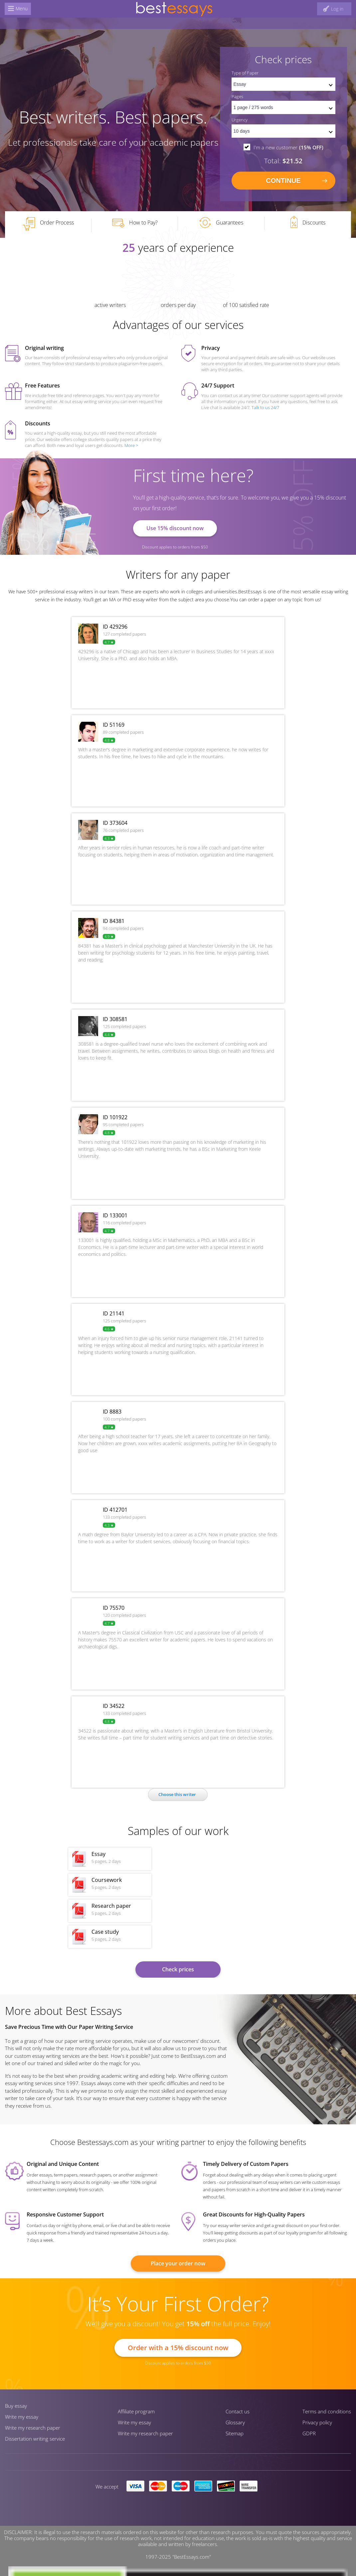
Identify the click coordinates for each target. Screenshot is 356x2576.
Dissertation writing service (35, 2439)
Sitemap (235, 2433)
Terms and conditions (326, 2411)
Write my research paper (32, 2428)
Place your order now (178, 2263)
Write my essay (21, 2417)
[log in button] (333, 8)
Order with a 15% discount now (178, 2347)
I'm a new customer (288, 147)
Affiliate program (136, 2411)
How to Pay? (135, 223)
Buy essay (16, 2406)
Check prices (178, 1969)
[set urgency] (283, 131)
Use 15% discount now (175, 528)
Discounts (307, 222)
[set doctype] (283, 84)
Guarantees (221, 222)
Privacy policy (317, 2422)
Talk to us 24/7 (265, 407)
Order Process (48, 223)
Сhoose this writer (177, 1794)
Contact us (238, 2411)
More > (131, 445)
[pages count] (283, 107)
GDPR (309, 2433)
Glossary (235, 2422)
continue (283, 180)
